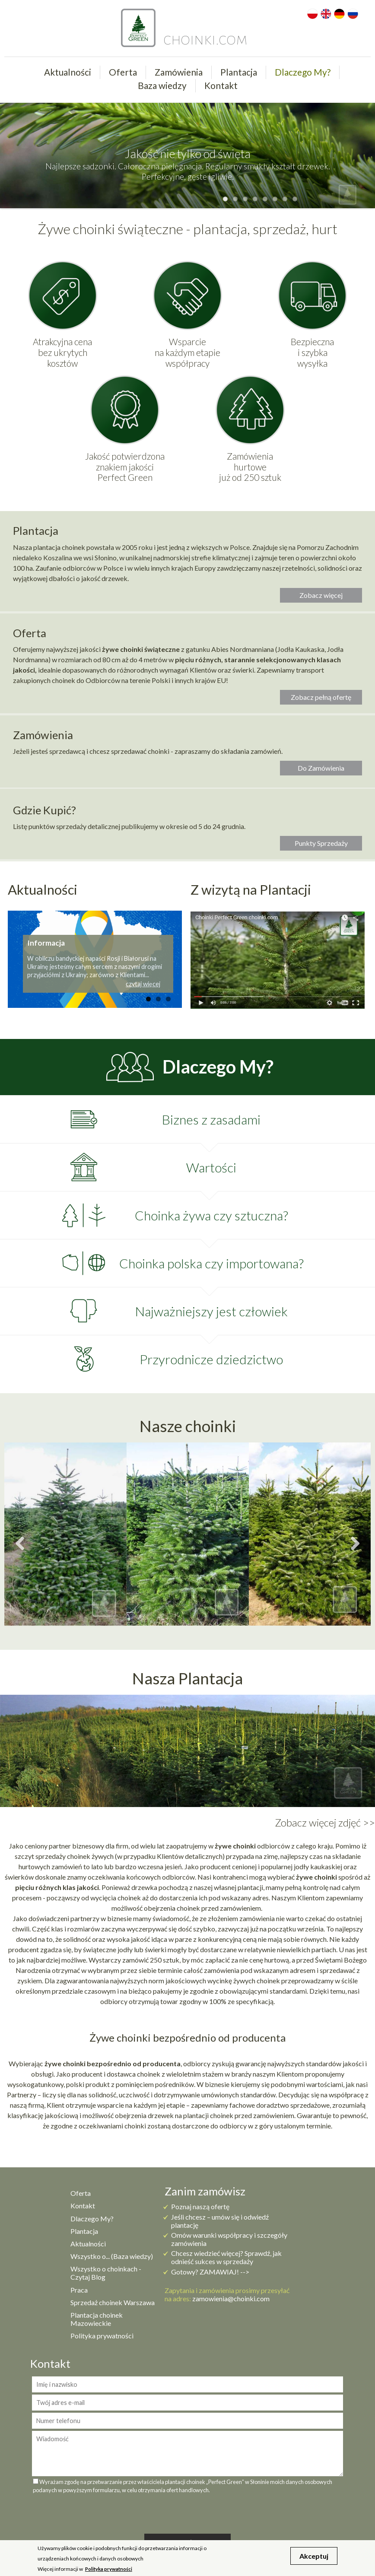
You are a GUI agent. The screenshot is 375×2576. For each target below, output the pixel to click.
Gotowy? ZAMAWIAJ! (205, 2272)
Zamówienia (179, 72)
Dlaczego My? (303, 72)
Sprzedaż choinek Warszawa (112, 2302)
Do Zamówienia (321, 768)
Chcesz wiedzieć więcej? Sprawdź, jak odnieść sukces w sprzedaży (226, 2257)
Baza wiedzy (162, 85)
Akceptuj (313, 2556)
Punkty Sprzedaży (321, 843)
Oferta (123, 72)
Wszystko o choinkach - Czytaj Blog (105, 2273)
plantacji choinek (208, 2115)
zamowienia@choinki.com (231, 2298)
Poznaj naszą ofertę (200, 2206)
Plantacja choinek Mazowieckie (96, 2319)
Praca (79, 2290)
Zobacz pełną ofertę (321, 697)
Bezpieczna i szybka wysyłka (312, 352)
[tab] (187, 1119)
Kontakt (221, 85)
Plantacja (238, 72)
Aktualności (67, 72)
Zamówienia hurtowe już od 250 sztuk (250, 467)
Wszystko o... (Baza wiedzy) (111, 2256)
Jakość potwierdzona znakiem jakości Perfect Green (125, 467)
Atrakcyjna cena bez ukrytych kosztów (62, 352)
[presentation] (187, 2512)
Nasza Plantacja (187, 1678)
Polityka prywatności (101, 2335)
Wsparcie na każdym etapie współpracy (187, 352)
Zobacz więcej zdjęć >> (325, 1822)
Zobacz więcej (321, 595)
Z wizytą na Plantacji (251, 889)
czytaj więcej (143, 984)
